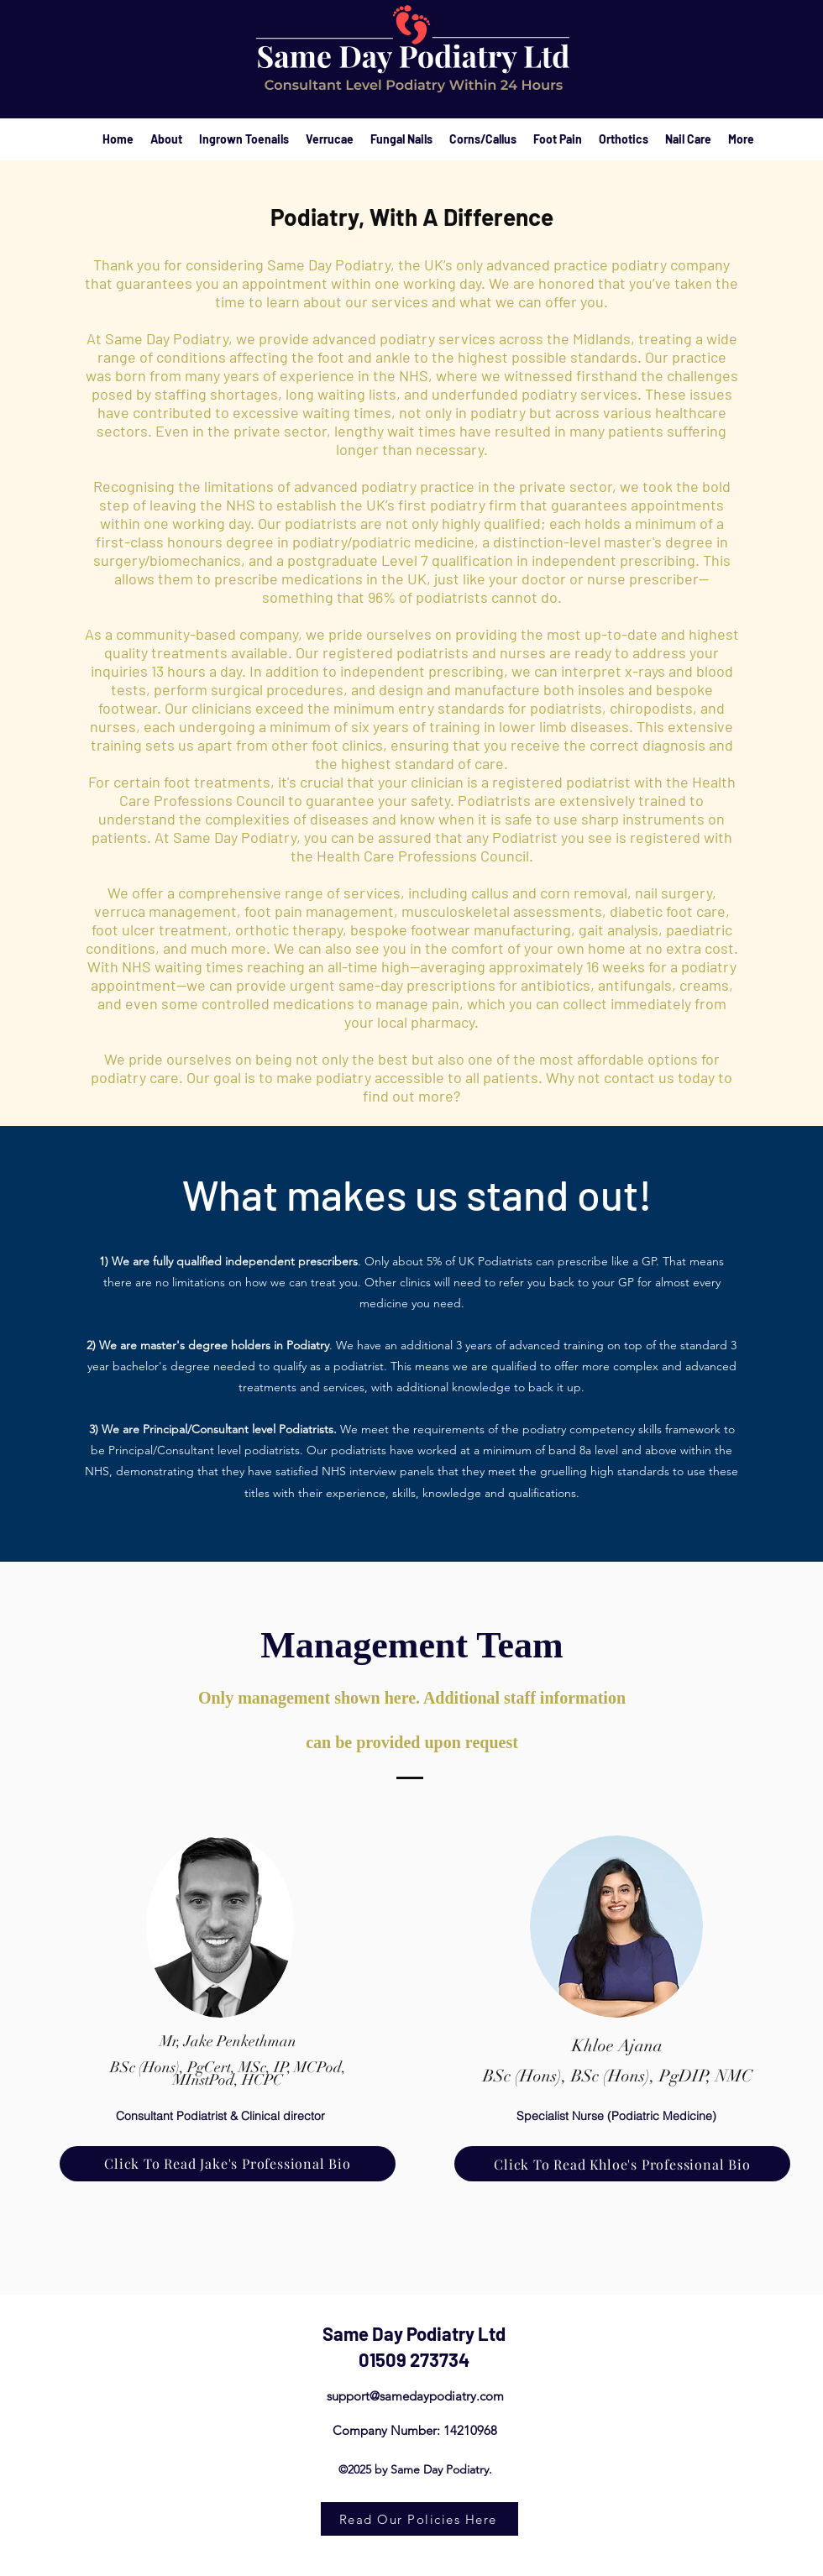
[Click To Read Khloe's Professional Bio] (622, 2163)
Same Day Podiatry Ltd (414, 2333)
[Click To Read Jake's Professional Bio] (228, 2163)
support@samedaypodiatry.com (415, 2396)
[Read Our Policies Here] (419, 2519)
